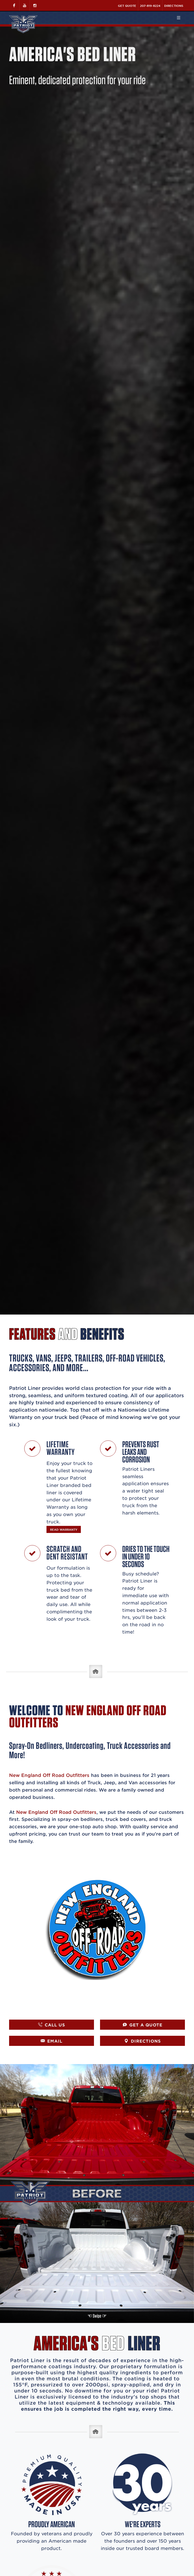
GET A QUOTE (142, 2025)
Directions (173, 5)
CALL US (51, 2025)
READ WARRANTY (63, 1529)
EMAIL (51, 2041)
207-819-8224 (150, 5)
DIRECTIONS (142, 2041)
